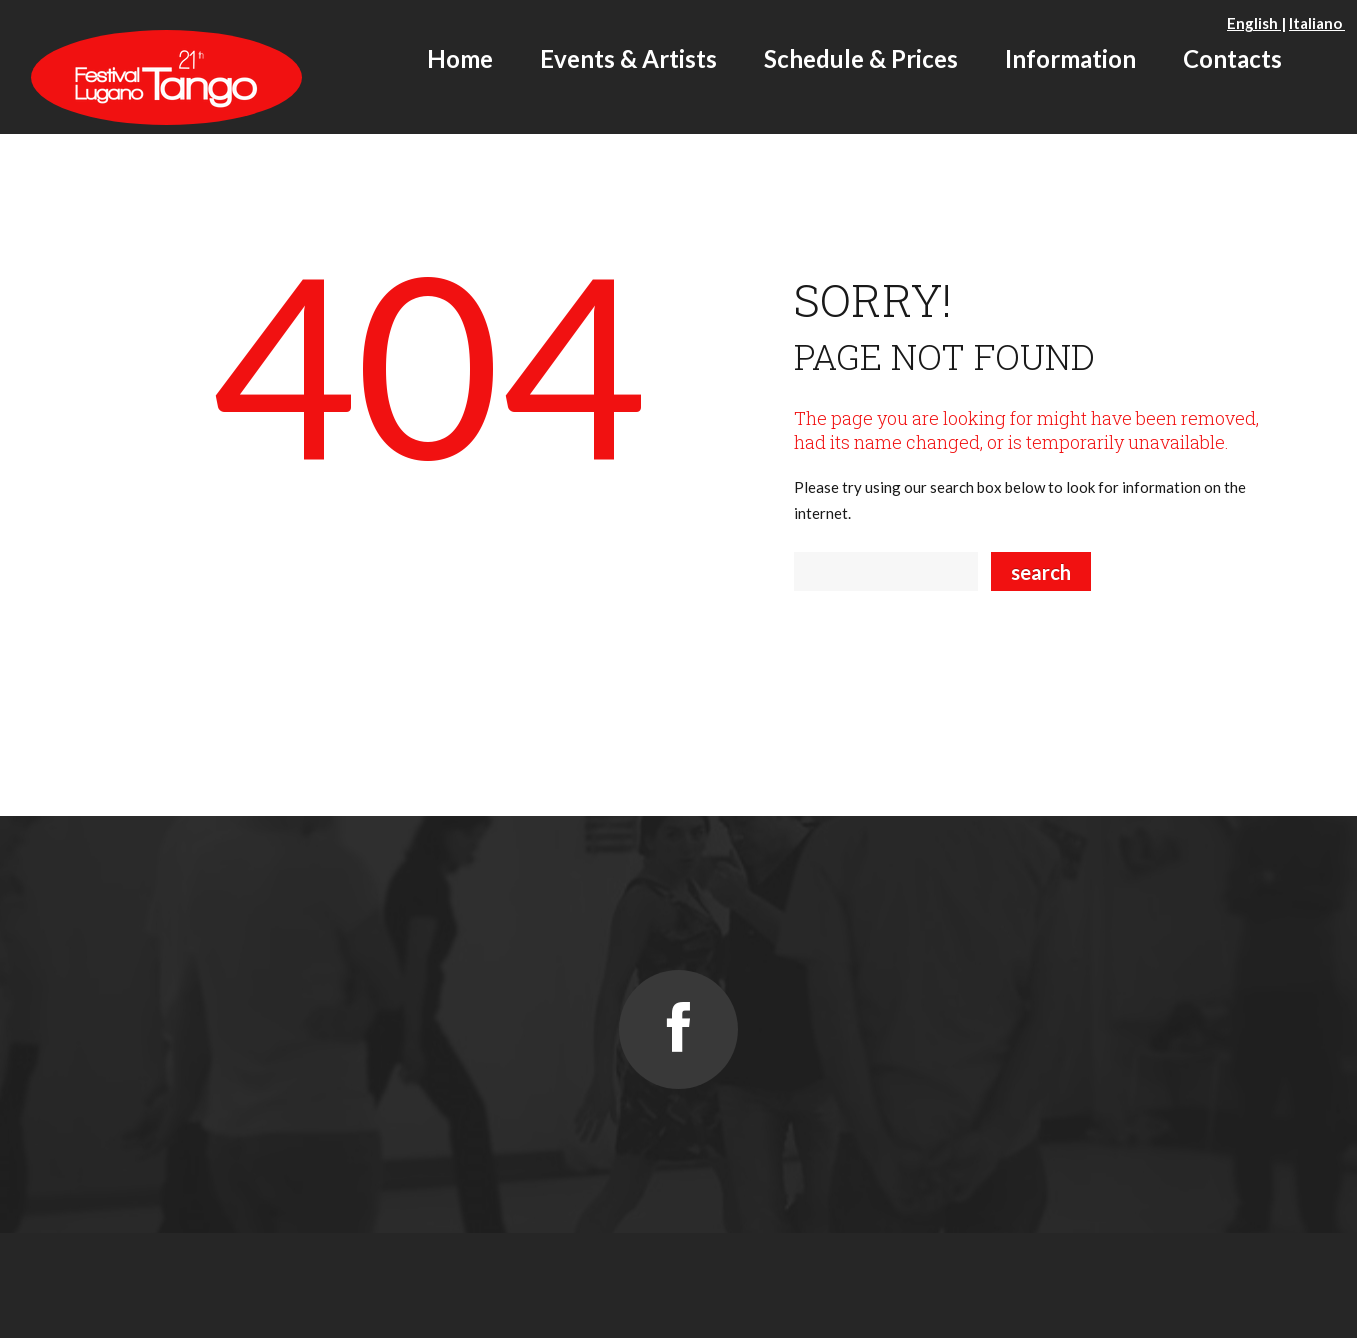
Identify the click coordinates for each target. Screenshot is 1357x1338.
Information (1070, 58)
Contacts (1232, 58)
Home (460, 58)
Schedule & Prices (861, 58)
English (1254, 23)
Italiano (1317, 23)
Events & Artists (628, 58)
